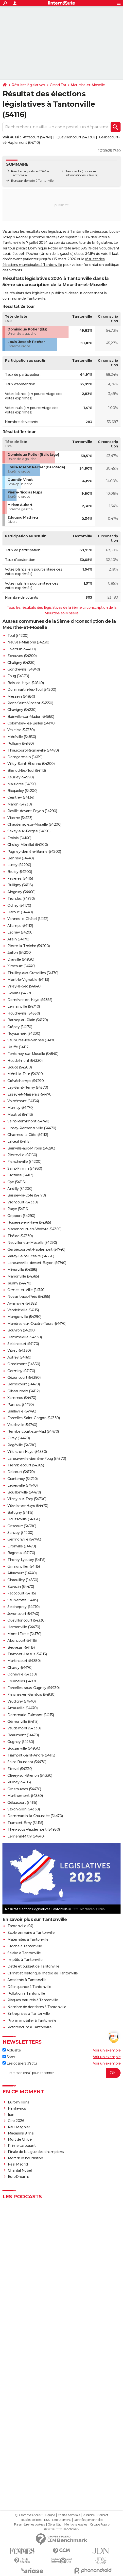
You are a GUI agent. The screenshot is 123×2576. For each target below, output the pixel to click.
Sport (8, 2057)
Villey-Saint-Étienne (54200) (30, 763)
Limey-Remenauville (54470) (31, 1128)
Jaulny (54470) (19, 1283)
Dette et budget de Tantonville (33, 1966)
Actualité (11, 2050)
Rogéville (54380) (21, 1445)
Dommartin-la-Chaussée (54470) (35, 1816)
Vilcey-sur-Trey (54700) (26, 1499)
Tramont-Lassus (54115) (27, 1654)
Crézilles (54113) (20, 1175)
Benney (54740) (20, 858)
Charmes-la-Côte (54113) (27, 1134)
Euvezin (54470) (20, 1586)
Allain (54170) (18, 939)
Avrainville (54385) (22, 1303)
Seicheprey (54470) (23, 1607)
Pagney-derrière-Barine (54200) (34, 851)
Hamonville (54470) (23, 1627)
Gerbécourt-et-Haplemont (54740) (36, 1249)
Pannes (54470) (20, 1404)
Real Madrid (18, 2164)
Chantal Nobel (20, 2170)
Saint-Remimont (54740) (28, 1121)
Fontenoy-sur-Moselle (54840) (32, 1053)
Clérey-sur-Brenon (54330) (29, 1775)
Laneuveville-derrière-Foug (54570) (36, 1458)
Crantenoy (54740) (22, 1479)
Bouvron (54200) (21, 1330)
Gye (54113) (16, 1182)
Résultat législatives (28, 85)
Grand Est (58, 85)
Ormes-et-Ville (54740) (26, 1290)
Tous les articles (30, 2520)
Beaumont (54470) (23, 1735)
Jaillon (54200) (19, 952)
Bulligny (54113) (20, 885)
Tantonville (73, 171)
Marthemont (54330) (25, 1795)
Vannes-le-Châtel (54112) (27, 919)
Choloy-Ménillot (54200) (27, 844)
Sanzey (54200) (20, 1532)
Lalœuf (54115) (18, 1141)
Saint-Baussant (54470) (26, 1762)
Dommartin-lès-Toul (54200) (31, 689)
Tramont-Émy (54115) (25, 1823)
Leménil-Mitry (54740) (26, 1836)
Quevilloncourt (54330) (75, 137)
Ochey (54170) (19, 905)
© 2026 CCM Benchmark (61, 2529)
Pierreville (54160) (22, 1155)
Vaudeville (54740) (22, 1425)
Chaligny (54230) (21, 662)
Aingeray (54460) (21, 892)
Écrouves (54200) (21, 656)
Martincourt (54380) (24, 1660)
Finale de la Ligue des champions (36, 2151)
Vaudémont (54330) (24, 1728)
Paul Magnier (19, 2127)
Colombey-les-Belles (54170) (31, 723)
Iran (11, 2114)
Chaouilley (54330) (22, 1580)
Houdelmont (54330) (24, 1060)
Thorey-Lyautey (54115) (26, 1560)
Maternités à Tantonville (27, 1939)
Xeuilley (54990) (20, 777)
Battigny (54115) (20, 1512)
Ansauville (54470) (22, 1708)
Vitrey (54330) (19, 1350)
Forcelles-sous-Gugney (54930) (33, 1688)
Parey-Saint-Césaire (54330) (30, 1256)
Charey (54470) (19, 1667)
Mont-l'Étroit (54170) (24, 1634)
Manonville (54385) (23, 1276)
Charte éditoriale (69, 2515)
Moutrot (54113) (20, 1114)
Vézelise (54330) (21, 730)
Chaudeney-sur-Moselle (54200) (34, 824)
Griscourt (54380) (21, 1526)
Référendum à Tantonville (29, 2027)
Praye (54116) (18, 1209)
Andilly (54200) (19, 1188)
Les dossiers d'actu (19, 2063)
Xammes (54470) (21, 1397)
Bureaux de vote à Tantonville (32, 180)
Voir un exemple (107, 2050)
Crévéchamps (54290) (26, 1081)
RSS (47, 2520)
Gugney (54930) (20, 1741)
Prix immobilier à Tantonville (31, 2020)
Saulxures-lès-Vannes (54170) (31, 1040)
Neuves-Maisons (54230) (28, 642)
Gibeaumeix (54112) (23, 1391)
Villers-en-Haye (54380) (27, 1451)
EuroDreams (19, 2176)
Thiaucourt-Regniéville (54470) (33, 750)
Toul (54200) (17, 635)
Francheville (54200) (24, 1161)
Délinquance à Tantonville (29, 1987)
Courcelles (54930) (22, 1681)
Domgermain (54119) (24, 757)
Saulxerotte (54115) (22, 1600)
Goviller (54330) (20, 993)
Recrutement (61, 2520)
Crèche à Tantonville (24, 1946)
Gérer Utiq (55, 2524)
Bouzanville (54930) (23, 1748)
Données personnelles (88, 2520)
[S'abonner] (61, 2073)
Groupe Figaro (99, 2524)
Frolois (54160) (19, 838)
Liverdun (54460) (21, 649)
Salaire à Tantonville (24, 1953)
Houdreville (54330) (23, 1013)
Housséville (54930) (23, 1519)
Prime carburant (22, 2145)
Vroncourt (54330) (22, 1202)
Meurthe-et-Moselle (88, 85)
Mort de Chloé (20, 2139)
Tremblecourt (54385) (25, 1465)
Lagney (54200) (20, 932)
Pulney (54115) (19, 1782)
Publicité (89, 2515)
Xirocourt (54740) (21, 966)
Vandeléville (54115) (23, 1310)
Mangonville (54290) (24, 1316)
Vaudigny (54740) (21, 1701)
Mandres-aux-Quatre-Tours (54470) (36, 1323)
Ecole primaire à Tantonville (30, 1932)
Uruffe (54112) (18, 1047)
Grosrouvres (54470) (24, 1789)
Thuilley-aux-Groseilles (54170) (32, 973)
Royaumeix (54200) (23, 1033)
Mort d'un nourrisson (25, 2158)
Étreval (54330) (20, 1769)
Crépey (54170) (19, 1027)
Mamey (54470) (20, 1107)
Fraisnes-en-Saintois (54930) (31, 1694)
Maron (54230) (19, 804)
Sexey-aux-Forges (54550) (28, 831)
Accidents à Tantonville (27, 1980)
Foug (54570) (18, 676)
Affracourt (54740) (37, 137)
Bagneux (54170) (21, 1553)
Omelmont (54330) (23, 1364)
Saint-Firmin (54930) (24, 1168)
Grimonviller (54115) (23, 1566)
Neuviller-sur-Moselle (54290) (32, 1242)
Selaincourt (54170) (23, 1344)
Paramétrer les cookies (29, 2524)
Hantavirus (17, 2108)
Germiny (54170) (21, 1371)
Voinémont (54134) (23, 1101)
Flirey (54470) (18, 1438)
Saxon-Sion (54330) (23, 1809)
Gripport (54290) (21, 1216)
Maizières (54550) (21, 784)
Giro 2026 (16, 2120)
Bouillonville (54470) (24, 1492)
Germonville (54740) (24, 1539)
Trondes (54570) (21, 898)
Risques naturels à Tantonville (32, 2000)
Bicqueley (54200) (22, 790)
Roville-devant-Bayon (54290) (32, 811)
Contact (102, 2515)
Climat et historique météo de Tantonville (42, 1973)
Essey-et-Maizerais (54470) (29, 1094)
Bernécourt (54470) (23, 1384)
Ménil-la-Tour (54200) (25, 1074)
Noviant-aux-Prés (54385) (28, 1296)
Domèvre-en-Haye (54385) (29, 1000)
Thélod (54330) (20, 1236)
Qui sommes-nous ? (29, 2515)
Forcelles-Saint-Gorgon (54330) (33, 1418)
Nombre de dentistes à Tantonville (36, 2007)
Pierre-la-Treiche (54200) (28, 946)
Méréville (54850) (21, 737)
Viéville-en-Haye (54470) (27, 1505)
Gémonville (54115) (22, 1721)
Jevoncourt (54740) (23, 1613)
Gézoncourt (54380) (23, 1377)
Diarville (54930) (20, 959)
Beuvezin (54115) (21, 1647)
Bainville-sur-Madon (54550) (30, 716)
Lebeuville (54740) (22, 1485)
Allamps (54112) (20, 925)
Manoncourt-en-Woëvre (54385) (34, 1229)
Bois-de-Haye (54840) (25, 683)
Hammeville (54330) (24, 1337)
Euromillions (18, 2102)
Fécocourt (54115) (21, 1593)
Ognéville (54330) (22, 1674)
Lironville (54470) (21, 1546)
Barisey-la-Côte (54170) (26, 1195)
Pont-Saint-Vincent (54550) (30, 703)
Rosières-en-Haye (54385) (29, 1222)
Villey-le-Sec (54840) (24, 986)
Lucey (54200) (19, 865)
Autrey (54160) (19, 1357)
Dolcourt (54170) (21, 1472)
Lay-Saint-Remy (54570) (27, 1087)
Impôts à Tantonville (24, 1959)
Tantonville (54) (20, 1926)
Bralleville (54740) (21, 1411)
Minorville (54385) (22, 1269)
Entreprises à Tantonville (28, 2013)
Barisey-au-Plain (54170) (27, 1020)
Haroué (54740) (20, 912)
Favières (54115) (20, 878)
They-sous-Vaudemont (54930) (33, 1829)
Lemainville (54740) (23, 1006)
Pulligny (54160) (20, 743)
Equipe (50, 2515)
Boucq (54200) (19, 1067)
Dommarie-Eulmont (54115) (30, 1715)
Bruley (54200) (19, 872)
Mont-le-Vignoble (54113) (28, 979)
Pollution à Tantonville (26, 1993)
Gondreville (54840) (23, 669)
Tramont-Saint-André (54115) (31, 1755)
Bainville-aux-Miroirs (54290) (31, 1148)
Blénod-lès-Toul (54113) (26, 770)
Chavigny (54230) (21, 709)
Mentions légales (75, 2524)
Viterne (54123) (19, 818)
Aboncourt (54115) (22, 1640)
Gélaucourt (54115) (22, 1802)
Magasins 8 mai (21, 2133)
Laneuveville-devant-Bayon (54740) (36, 1263)
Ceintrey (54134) (20, 797)
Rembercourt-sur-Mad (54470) (33, 1431)
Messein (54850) (21, 696)
